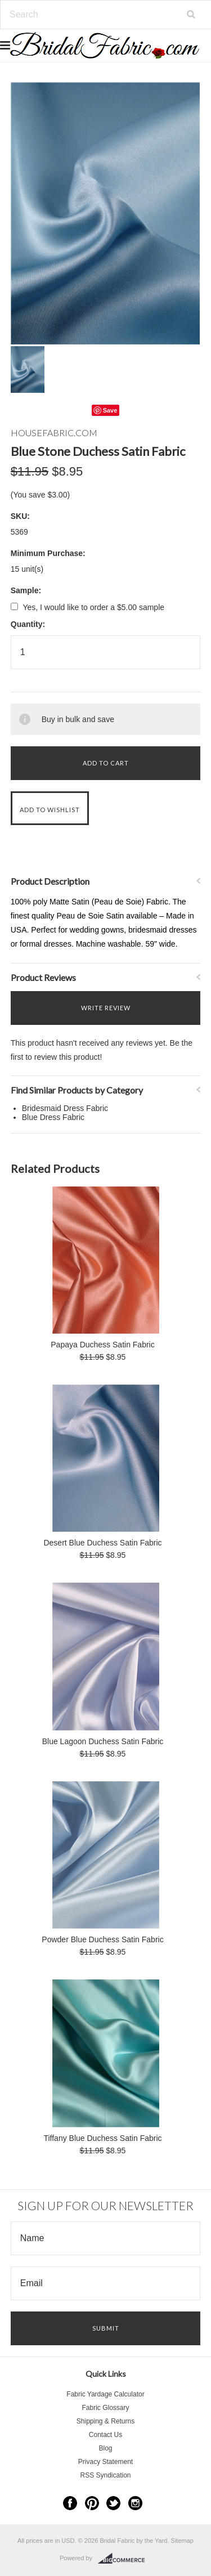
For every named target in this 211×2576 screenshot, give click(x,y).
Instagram (135, 2503)
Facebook (70, 2503)
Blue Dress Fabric (53, 1117)
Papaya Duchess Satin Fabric (102, 1344)
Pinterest (92, 2503)
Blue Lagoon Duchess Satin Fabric (103, 1741)
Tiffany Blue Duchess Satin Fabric (102, 2138)
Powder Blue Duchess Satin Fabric (102, 1939)
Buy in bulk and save (78, 719)
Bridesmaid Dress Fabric (65, 1108)
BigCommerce (124, 2558)
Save (110, 410)
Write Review (106, 1007)
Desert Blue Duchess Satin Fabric (102, 1542)
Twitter (113, 2503)
